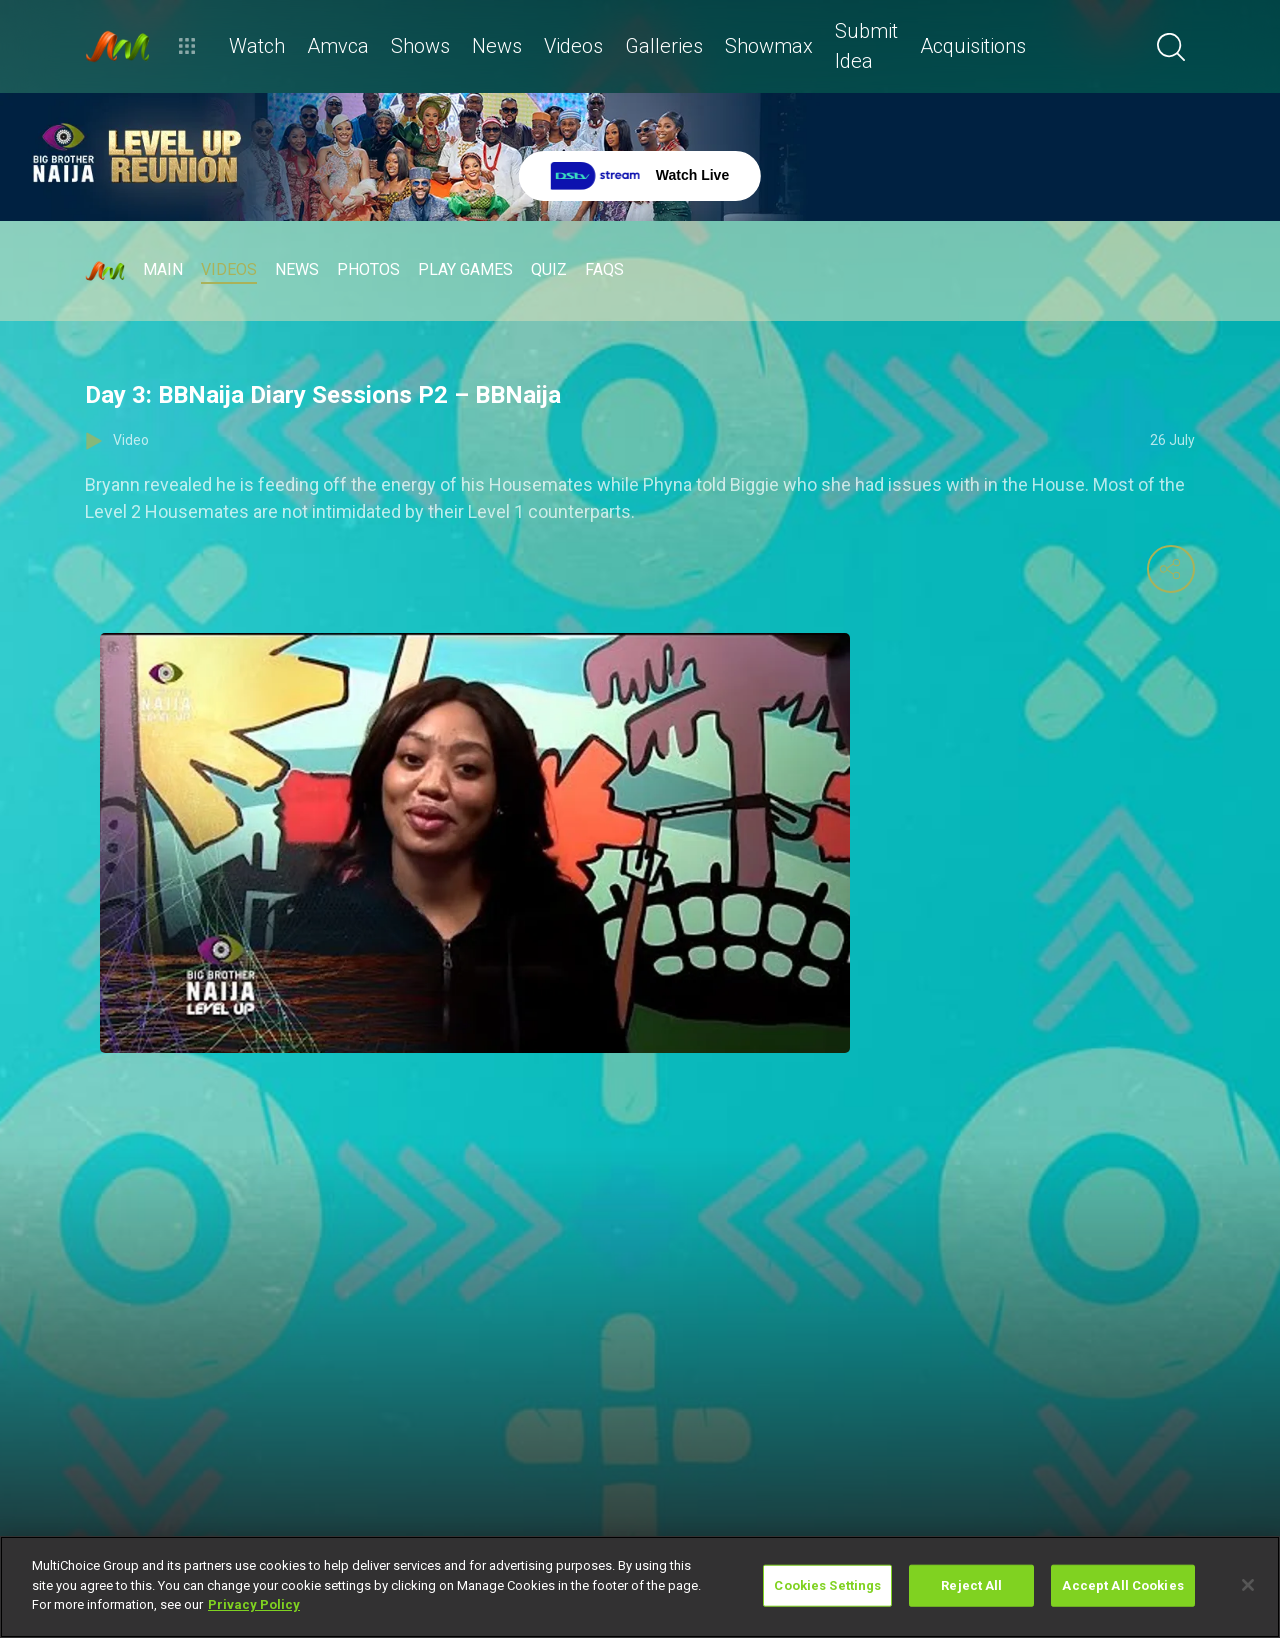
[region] (640, 1587)
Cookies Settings (827, 1585)
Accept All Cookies (1122, 1585)
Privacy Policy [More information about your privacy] (254, 1604)
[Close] (1248, 1585)
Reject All (971, 1585)
